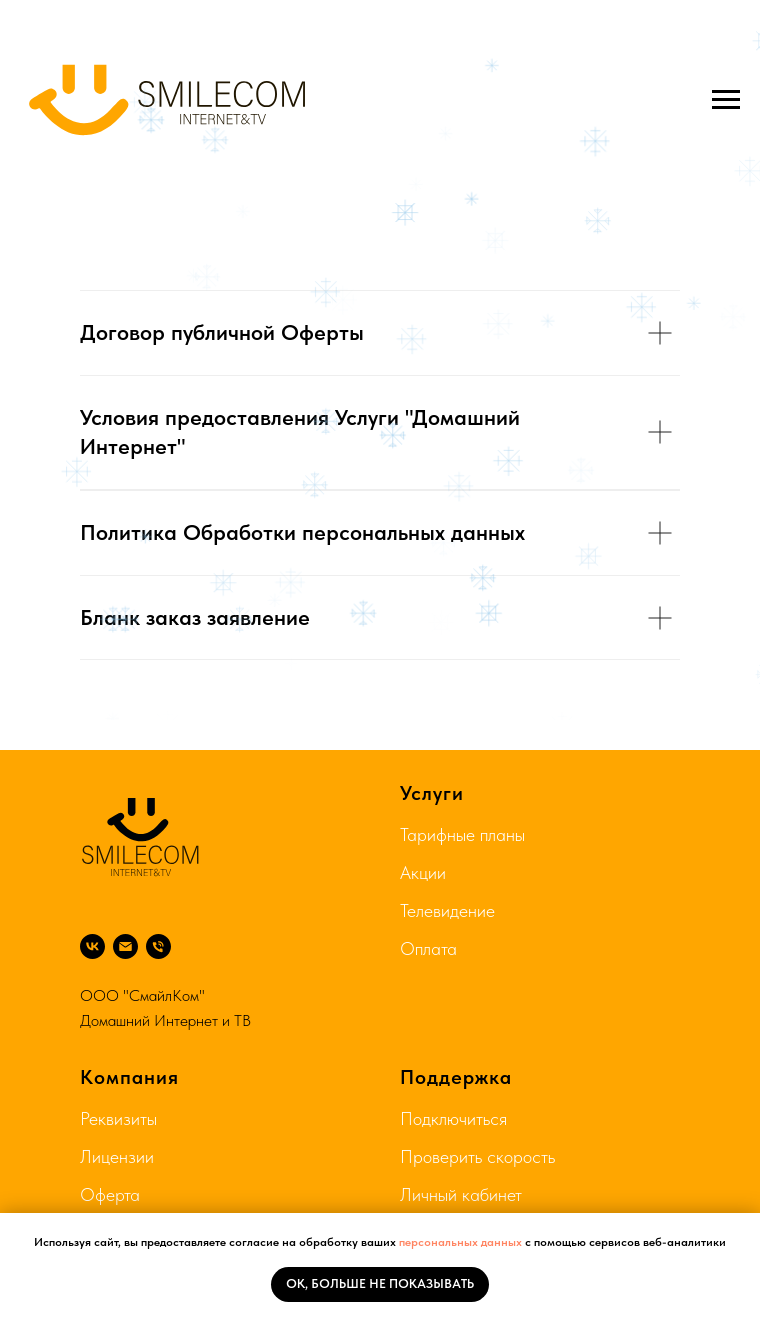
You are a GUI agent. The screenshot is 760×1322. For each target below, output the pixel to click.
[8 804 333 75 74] (158, 946)
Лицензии (117, 1156)
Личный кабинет (461, 1194)
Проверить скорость (477, 1156)
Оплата (428, 948)
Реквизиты (118, 1118)
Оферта (110, 1194)
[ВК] (92, 946)
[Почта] (125, 946)
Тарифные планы (462, 834)
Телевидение (447, 910)
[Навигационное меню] (726, 100)
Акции (423, 872)
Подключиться (453, 1118)
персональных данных (460, 1242)
